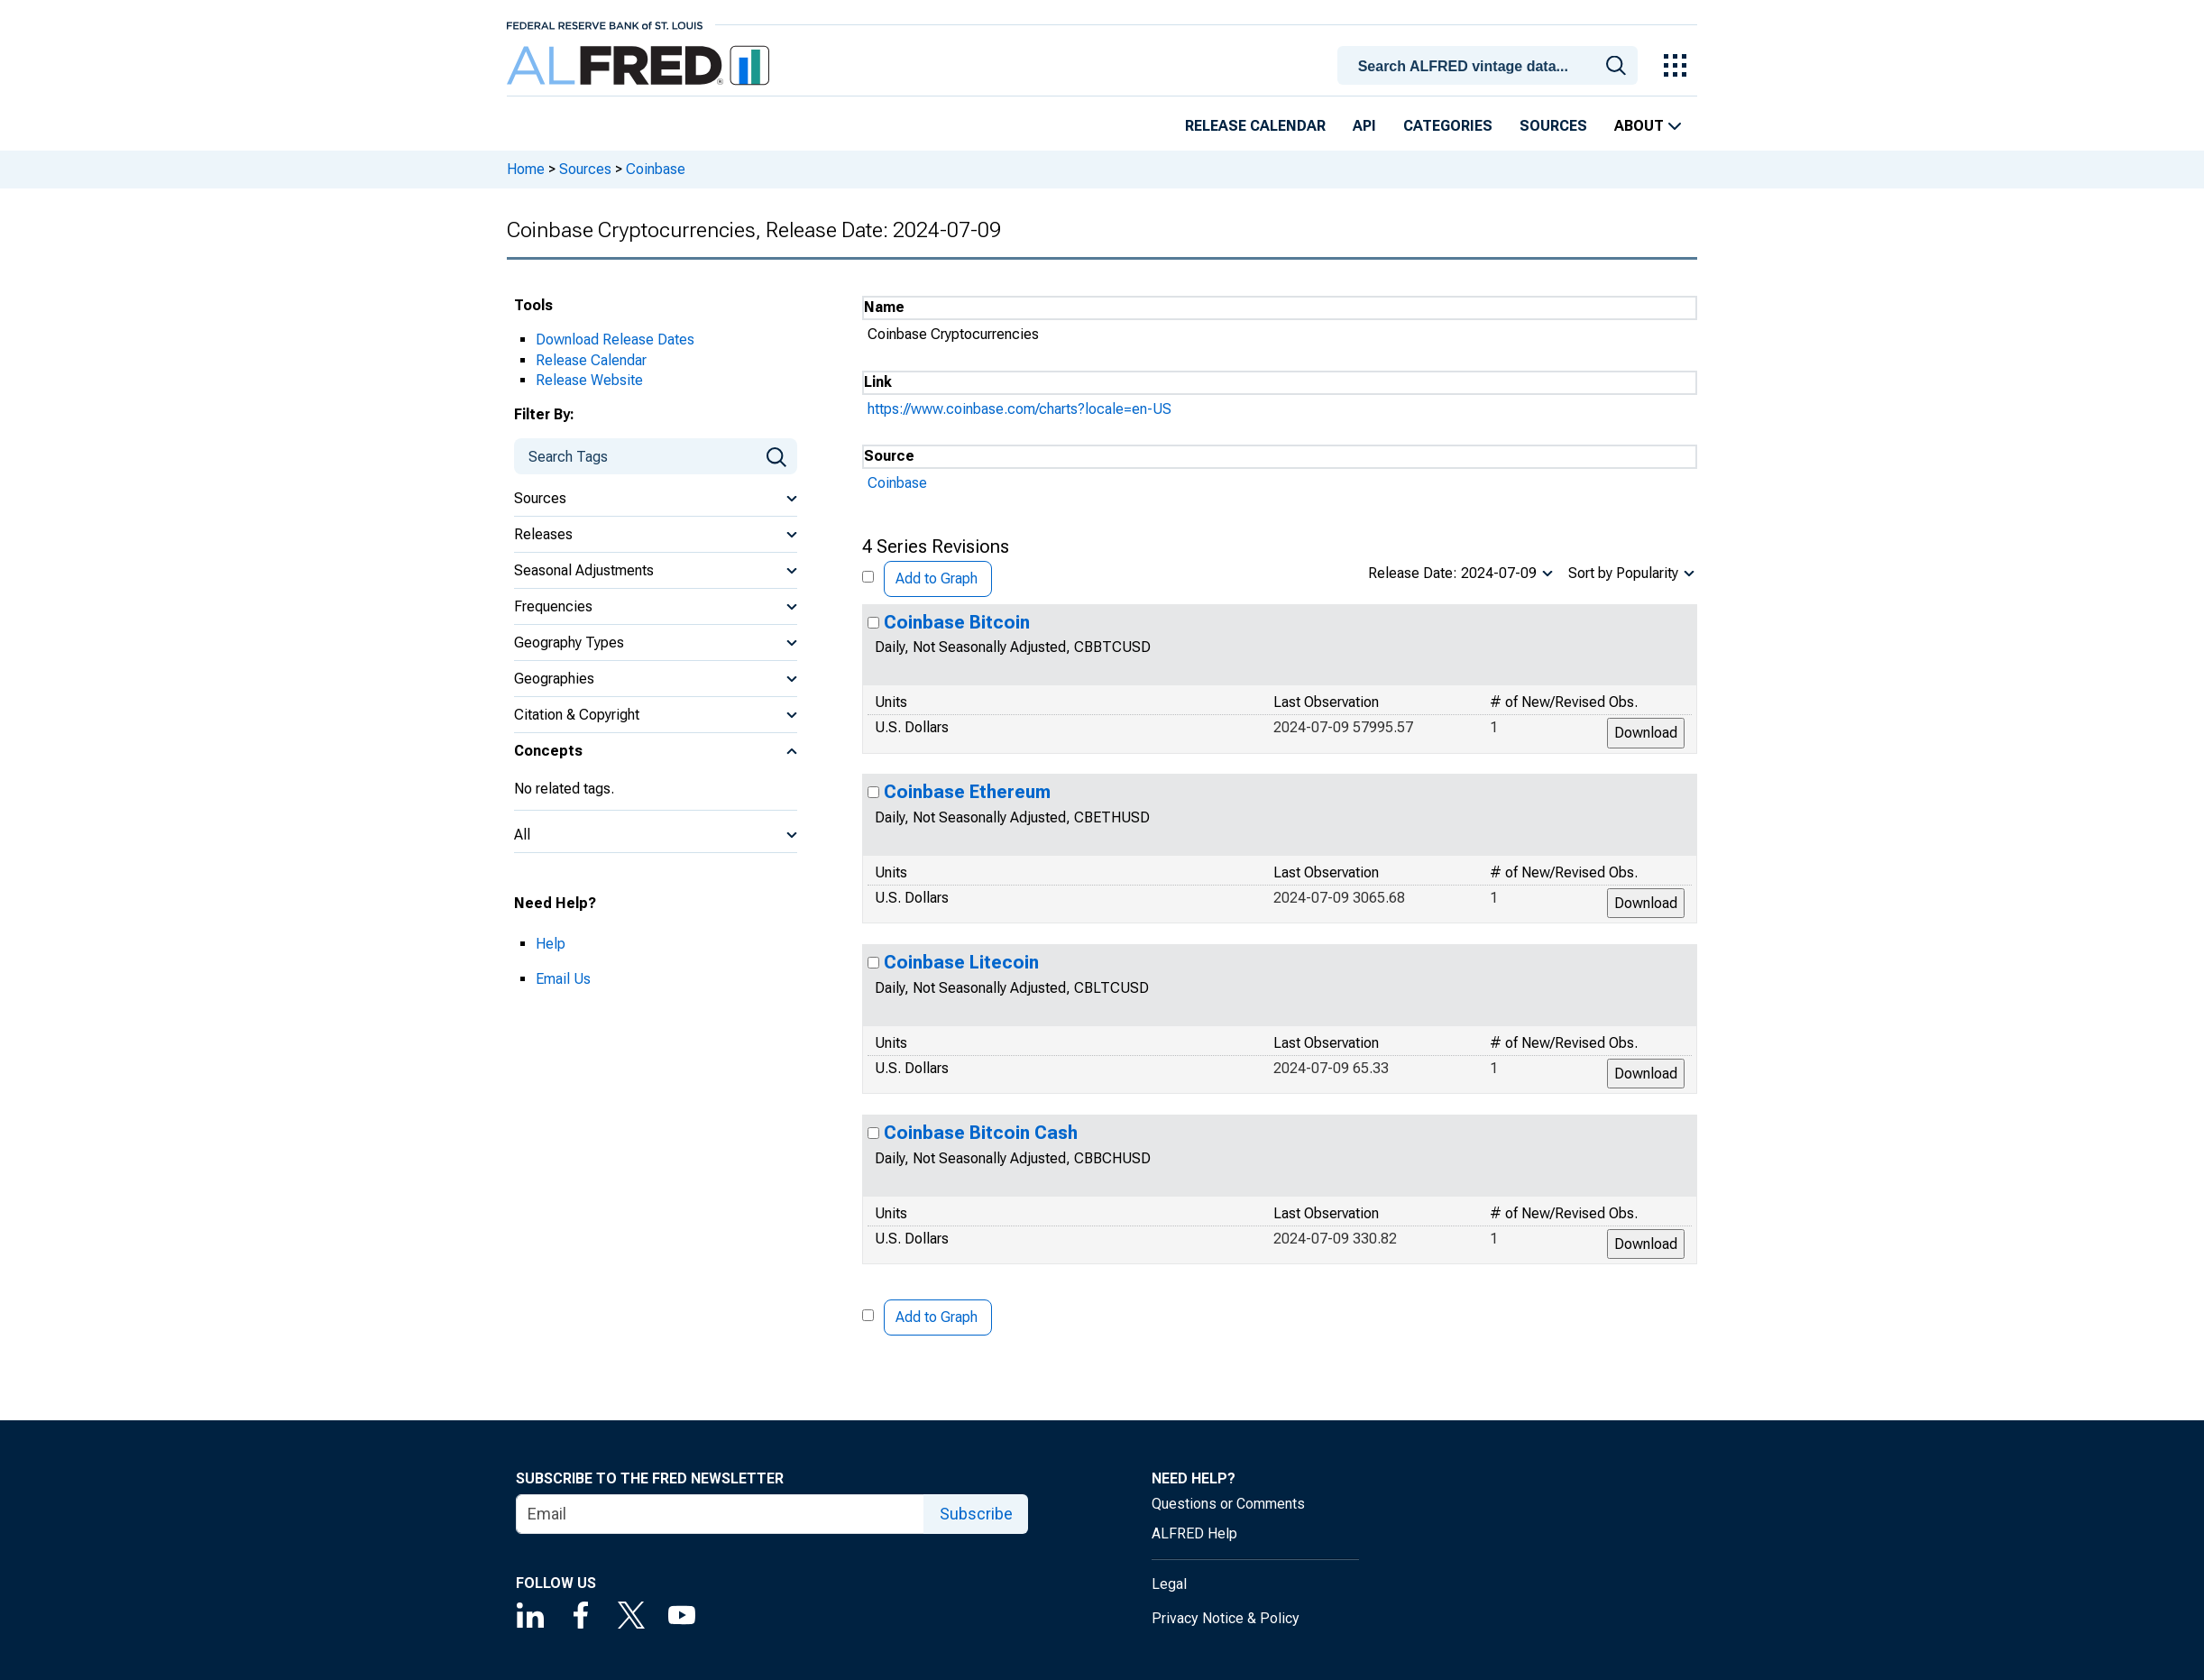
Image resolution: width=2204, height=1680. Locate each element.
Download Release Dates (615, 339)
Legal (1169, 1584)
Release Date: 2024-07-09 (1452, 573)
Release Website (589, 380)
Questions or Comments (1228, 1503)
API (1364, 125)
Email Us (563, 978)
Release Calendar (1255, 125)
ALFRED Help (1194, 1533)
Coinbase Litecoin (961, 962)
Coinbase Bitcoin (957, 622)
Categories (1447, 125)
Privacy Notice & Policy (1225, 1618)
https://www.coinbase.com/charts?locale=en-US (1019, 409)
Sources (1553, 125)
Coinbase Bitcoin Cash (981, 1132)
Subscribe (976, 1513)
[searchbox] (1491, 67)
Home (526, 169)
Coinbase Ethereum (967, 792)
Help (550, 943)
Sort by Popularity (1623, 573)
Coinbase (655, 169)
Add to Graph (936, 578)
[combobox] (1491, 64)
